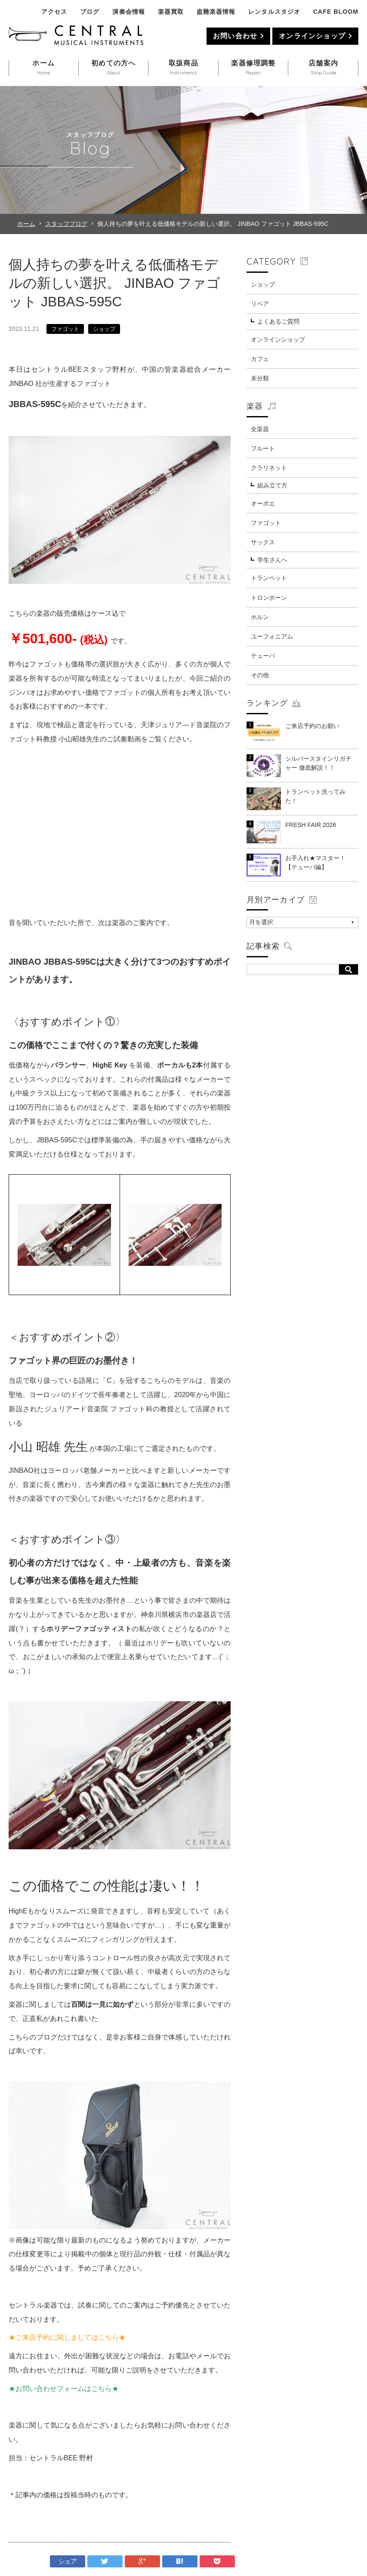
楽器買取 (171, 11)
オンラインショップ (312, 36)
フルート (263, 448)
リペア (260, 303)
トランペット (269, 577)
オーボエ (263, 503)
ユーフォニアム (272, 636)
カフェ (260, 358)
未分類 (260, 378)
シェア (68, 2561)
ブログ (89, 11)
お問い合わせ (235, 36)
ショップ (104, 329)
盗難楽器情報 (216, 11)
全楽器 (260, 429)
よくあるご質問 (278, 321)
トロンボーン (269, 597)
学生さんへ (272, 559)
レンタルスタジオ (274, 11)
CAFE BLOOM (335, 11)
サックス (263, 542)
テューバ (263, 655)
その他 (260, 675)
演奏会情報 (128, 11)
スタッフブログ (66, 223)
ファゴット (65, 329)
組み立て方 (272, 485)
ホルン (260, 617)
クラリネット (269, 467)
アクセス (54, 11)
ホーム (26, 223)
